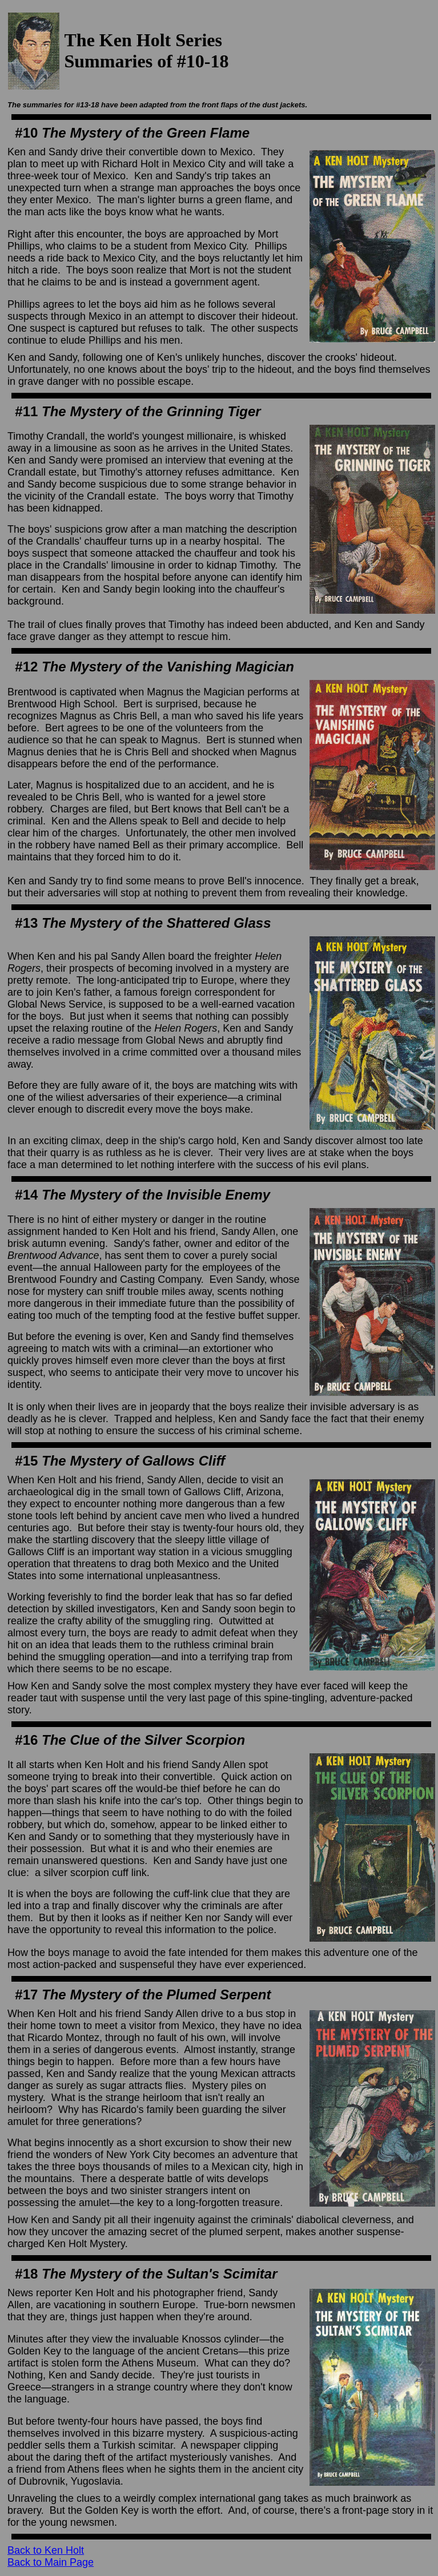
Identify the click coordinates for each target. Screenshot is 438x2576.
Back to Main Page (50, 2562)
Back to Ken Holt (45, 2550)
